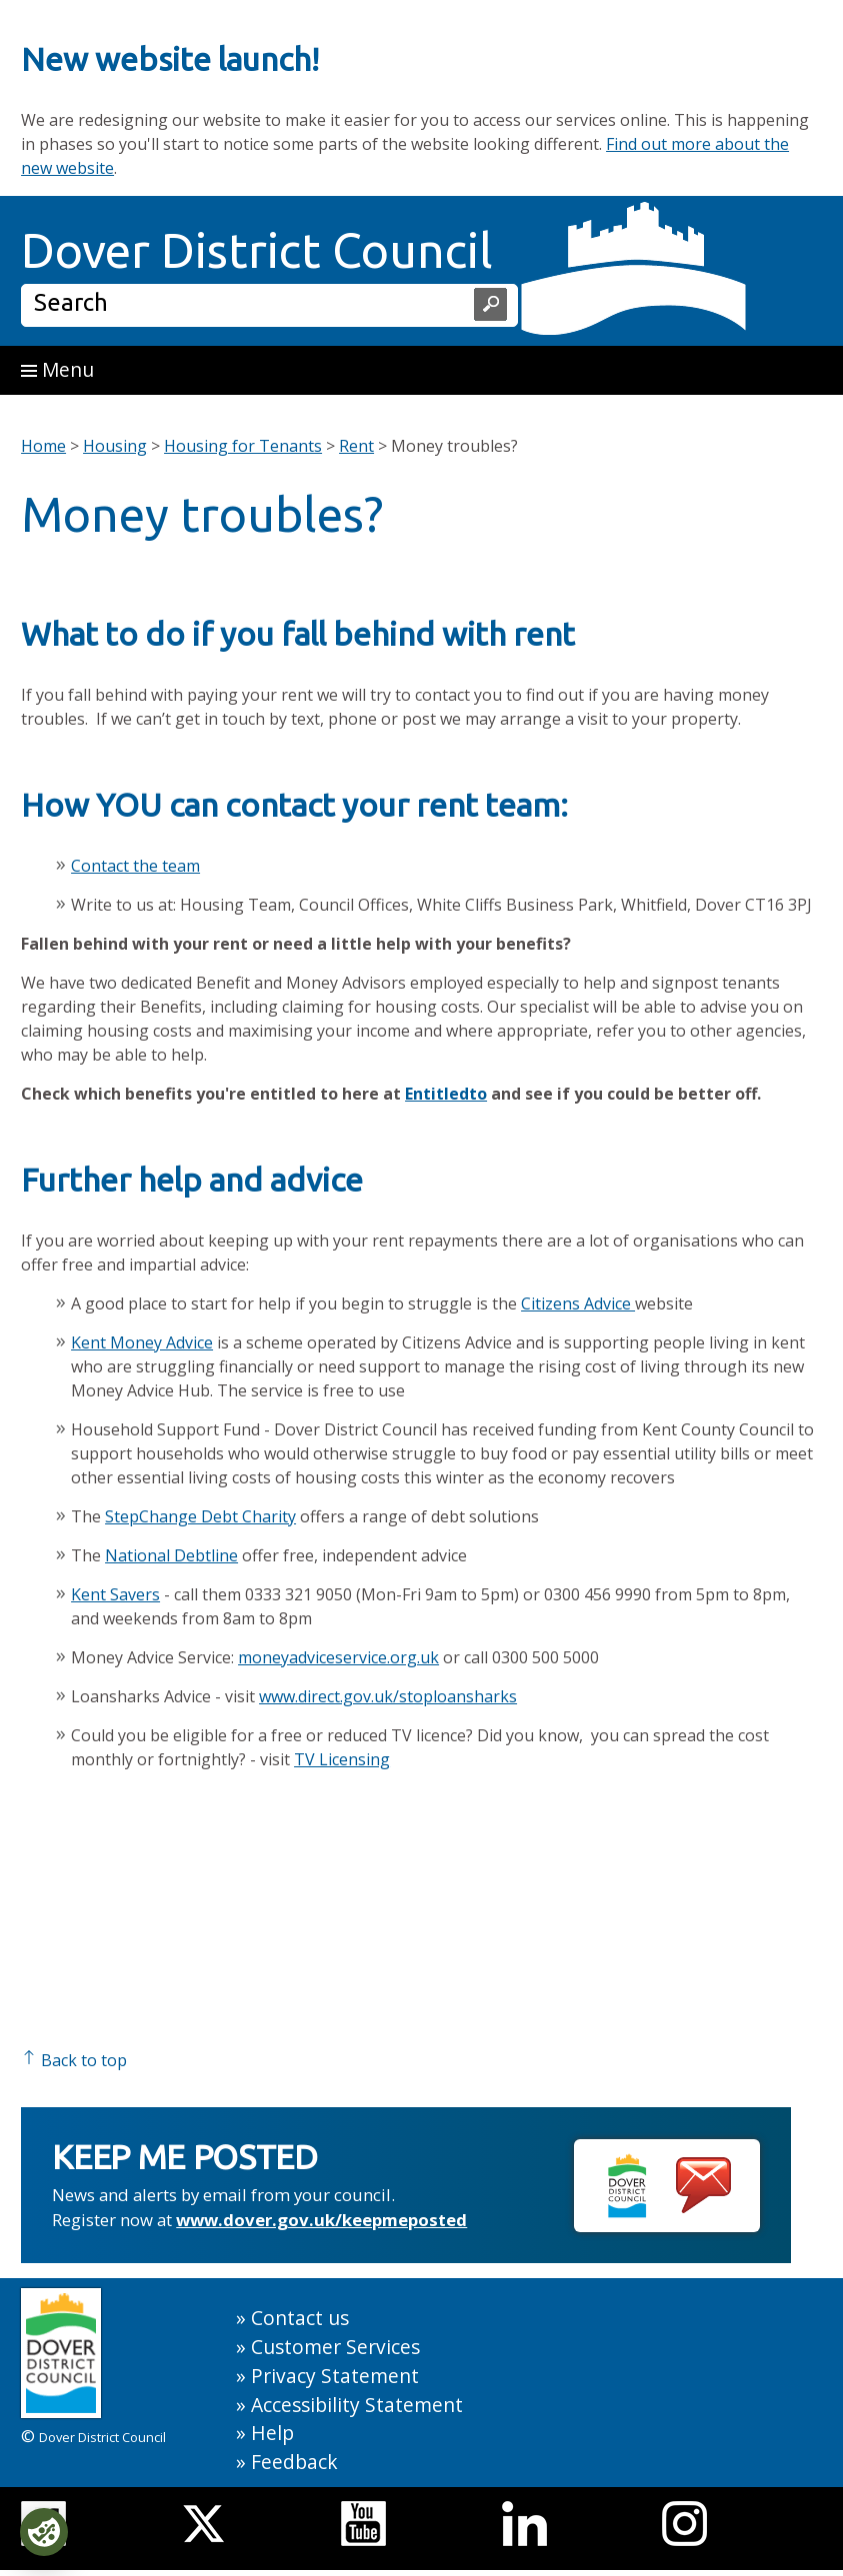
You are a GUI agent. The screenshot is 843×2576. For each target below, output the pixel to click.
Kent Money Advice (142, 1342)
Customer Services (335, 2346)
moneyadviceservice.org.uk (338, 1657)
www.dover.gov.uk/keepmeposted (321, 2219)
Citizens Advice (578, 1303)
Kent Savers (115, 1594)
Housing (115, 446)
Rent (356, 446)
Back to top (74, 2060)
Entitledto (446, 1094)
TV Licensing (342, 1759)
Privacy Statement (335, 2375)
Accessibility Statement (357, 2404)
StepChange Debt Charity (200, 1516)
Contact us (300, 2317)
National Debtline (171, 1555)
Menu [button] (57, 369)
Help (272, 2432)
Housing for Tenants (243, 446)
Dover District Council (257, 250)
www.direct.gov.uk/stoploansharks (388, 1696)
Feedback (294, 2461)
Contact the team (135, 866)
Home (43, 446)
